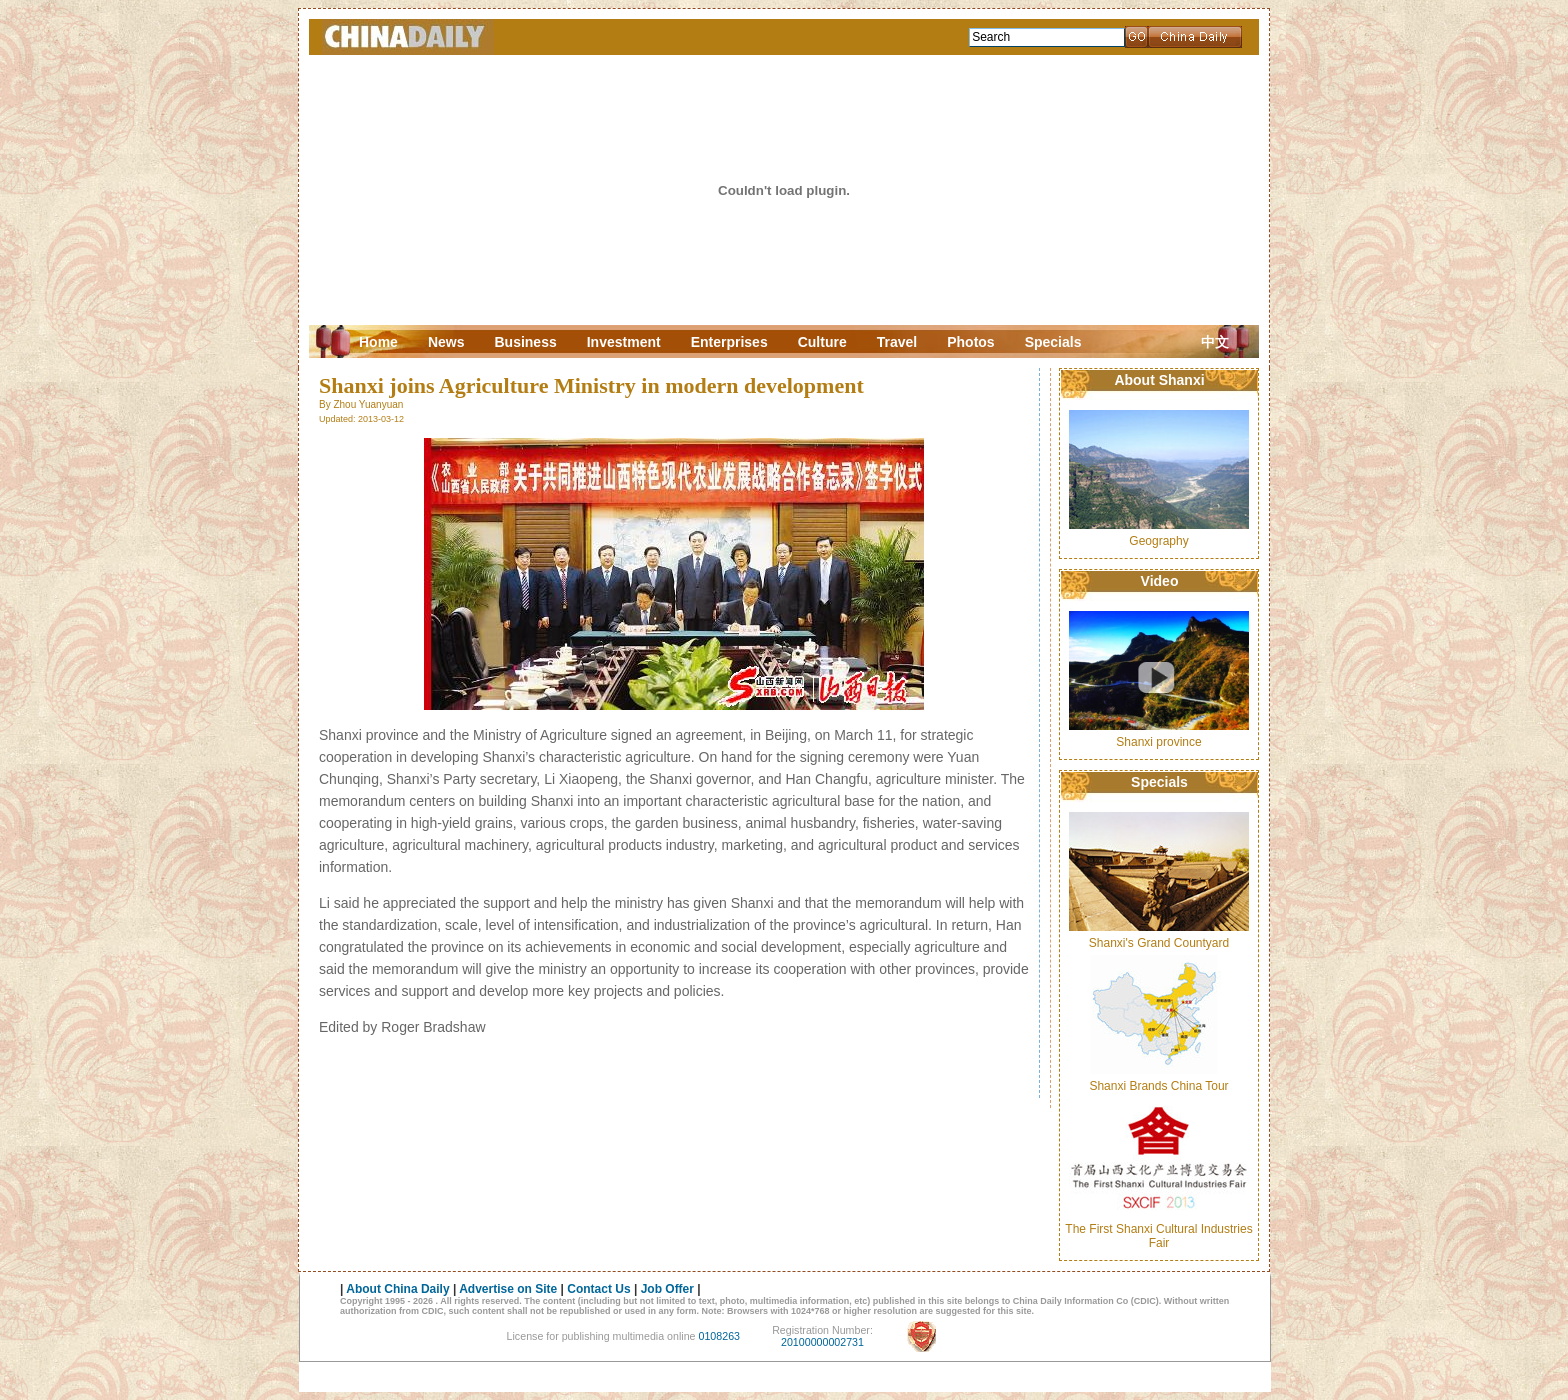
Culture (822, 342)
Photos (970, 342)
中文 (1215, 342)
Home (378, 342)
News (446, 342)
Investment (624, 342)
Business (525, 342)
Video (1160, 581)
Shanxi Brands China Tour (1158, 1086)
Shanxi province (1158, 742)
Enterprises (729, 342)
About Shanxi (1159, 380)
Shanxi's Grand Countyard (1159, 943)
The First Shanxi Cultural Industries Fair (1158, 1236)
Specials (1053, 342)
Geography (1158, 541)
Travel (897, 342)
